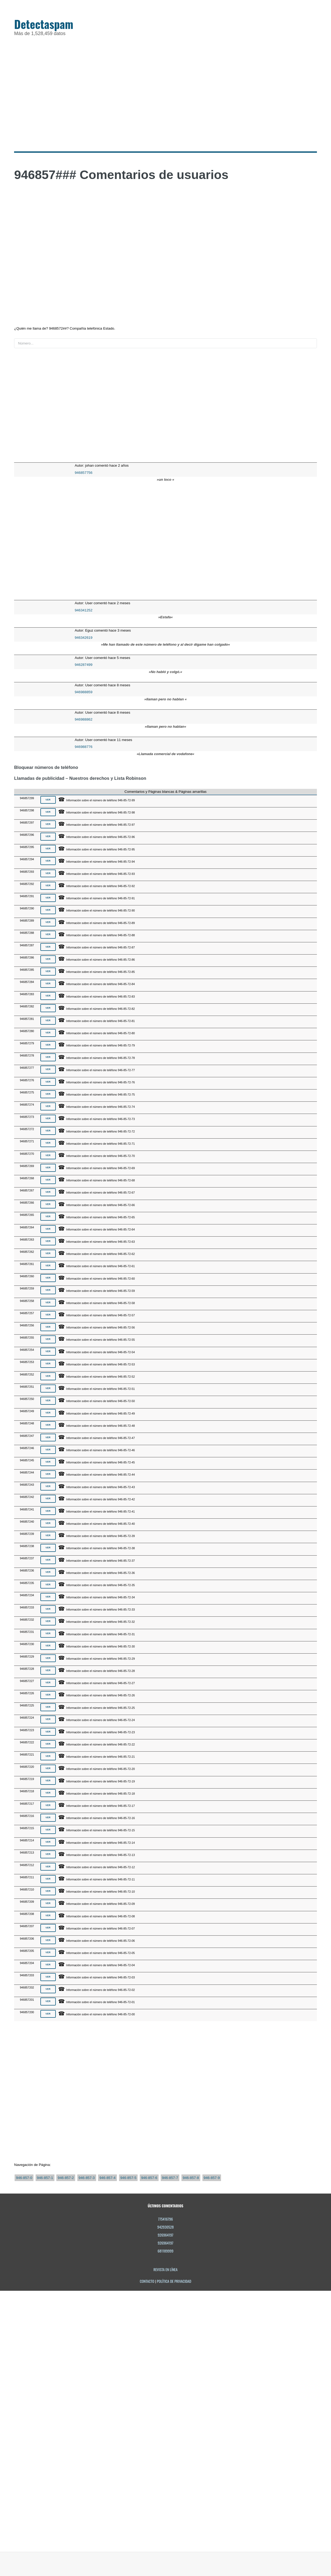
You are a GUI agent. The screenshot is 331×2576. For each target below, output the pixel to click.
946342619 (83, 638)
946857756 (83, 473)
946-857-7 (170, 2178)
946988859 (83, 692)
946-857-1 (45, 2178)
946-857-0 (24, 2178)
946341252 (83, 610)
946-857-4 (107, 2178)
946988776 (83, 747)
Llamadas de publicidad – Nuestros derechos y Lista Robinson (80, 778)
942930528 (165, 2227)
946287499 (83, 665)
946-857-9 (212, 2178)
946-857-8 (191, 2178)
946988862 (83, 719)
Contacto (147, 2281)
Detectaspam (43, 24)
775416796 (165, 2219)
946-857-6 (149, 2178)
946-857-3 (87, 2178)
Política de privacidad (174, 2281)
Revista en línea (166, 2269)
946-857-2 (66, 2178)
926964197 (165, 2235)
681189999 (165, 2251)
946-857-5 (128, 2178)
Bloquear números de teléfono (46, 767)
